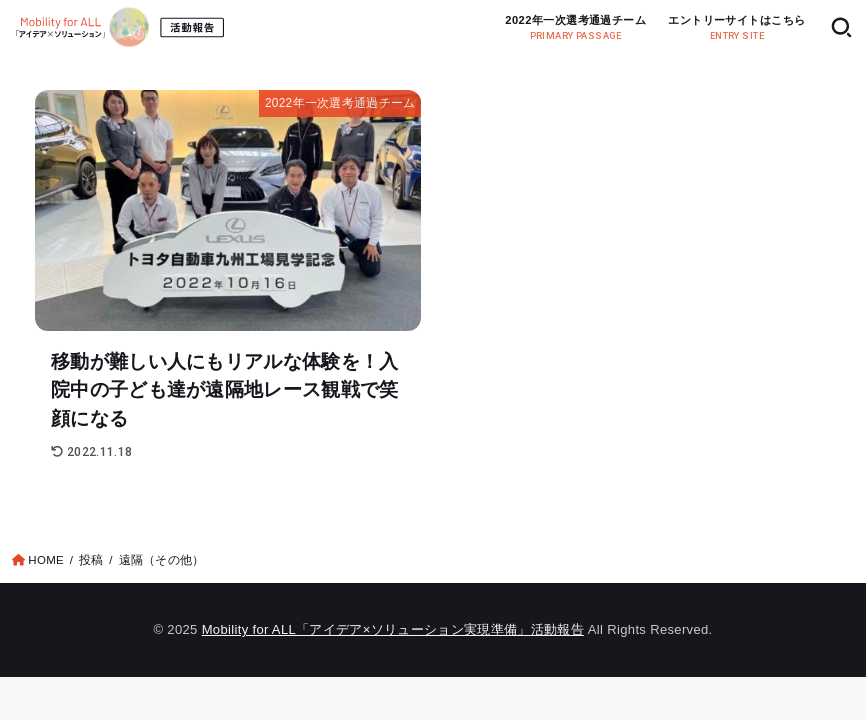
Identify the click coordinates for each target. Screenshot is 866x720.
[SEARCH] (841, 28)
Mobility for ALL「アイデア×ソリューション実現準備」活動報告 (393, 629)
